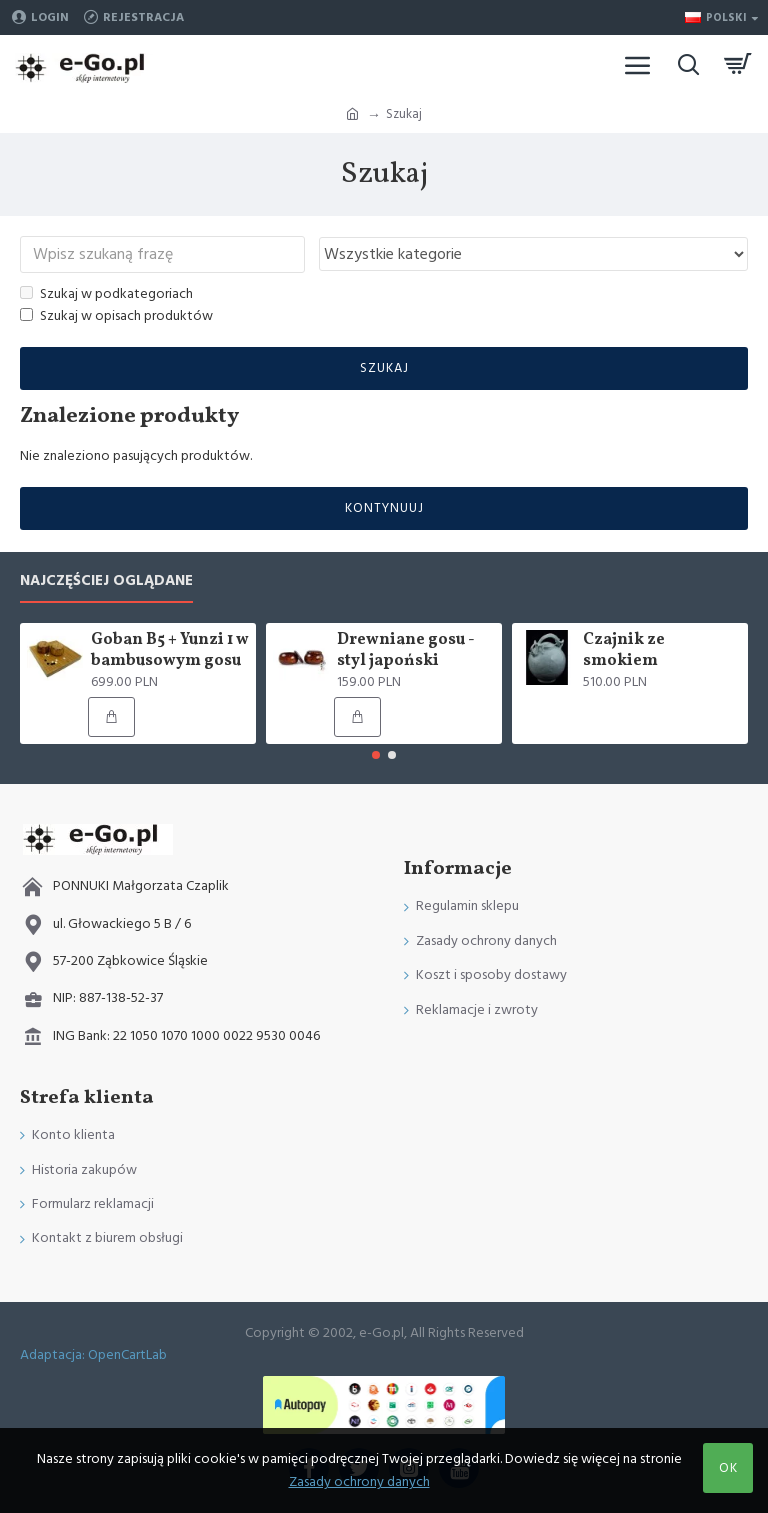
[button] (376, 755)
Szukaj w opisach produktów (116, 318)
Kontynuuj (384, 510)
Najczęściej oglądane (106, 581)
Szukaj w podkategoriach (106, 295)
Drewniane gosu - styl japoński (405, 651)
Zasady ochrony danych (359, 1482)
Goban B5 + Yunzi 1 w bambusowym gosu (170, 651)
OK (728, 1468)
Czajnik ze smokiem (624, 651)
